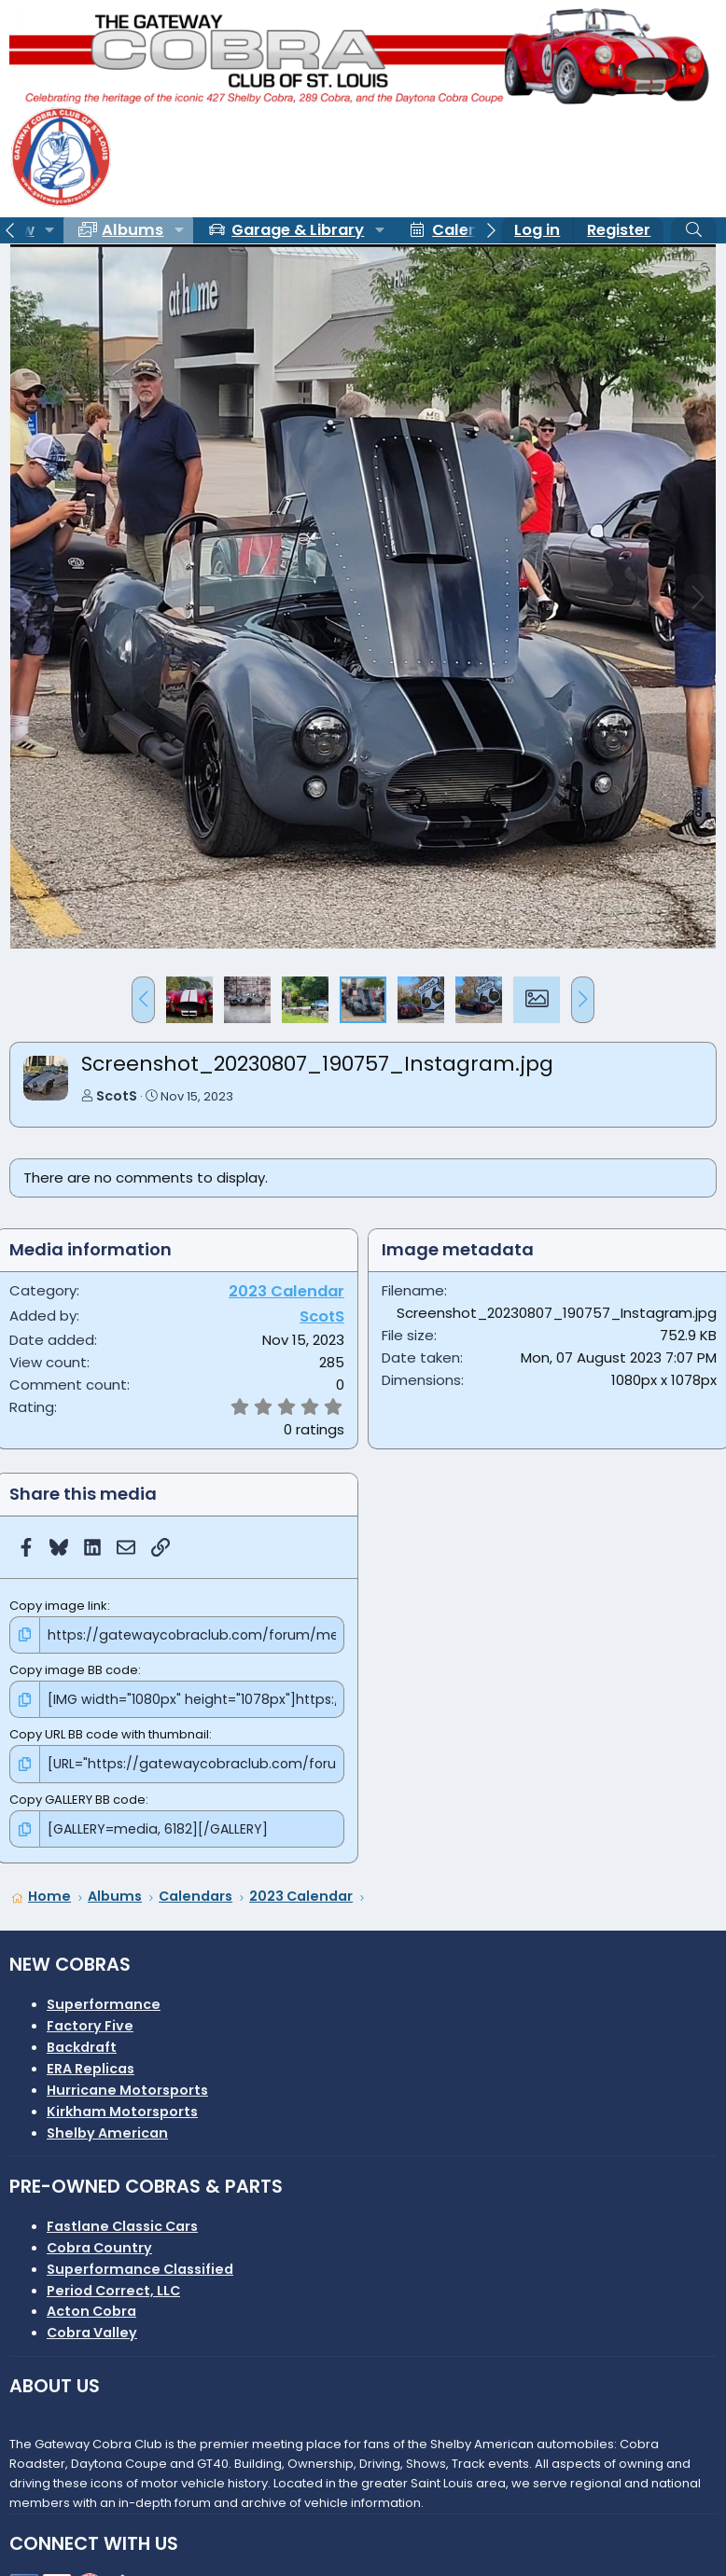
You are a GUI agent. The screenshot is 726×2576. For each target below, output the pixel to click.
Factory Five (90, 2020)
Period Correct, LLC (113, 2284)
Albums (132, 230)
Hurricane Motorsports (127, 2083)
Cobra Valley (92, 2327)
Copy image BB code (73, 1668)
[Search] (694, 230)
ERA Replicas (90, 2062)
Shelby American (107, 2126)
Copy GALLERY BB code (77, 1795)
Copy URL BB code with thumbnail (109, 1731)
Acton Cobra (91, 2305)
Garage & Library (297, 230)
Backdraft (82, 2040)
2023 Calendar (286, 1291)
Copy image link (58, 1605)
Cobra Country (99, 2241)
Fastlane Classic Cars (122, 2219)
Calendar (469, 230)
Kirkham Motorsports (122, 2105)
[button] (49, 230)
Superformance (104, 1998)
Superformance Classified (140, 2262)
